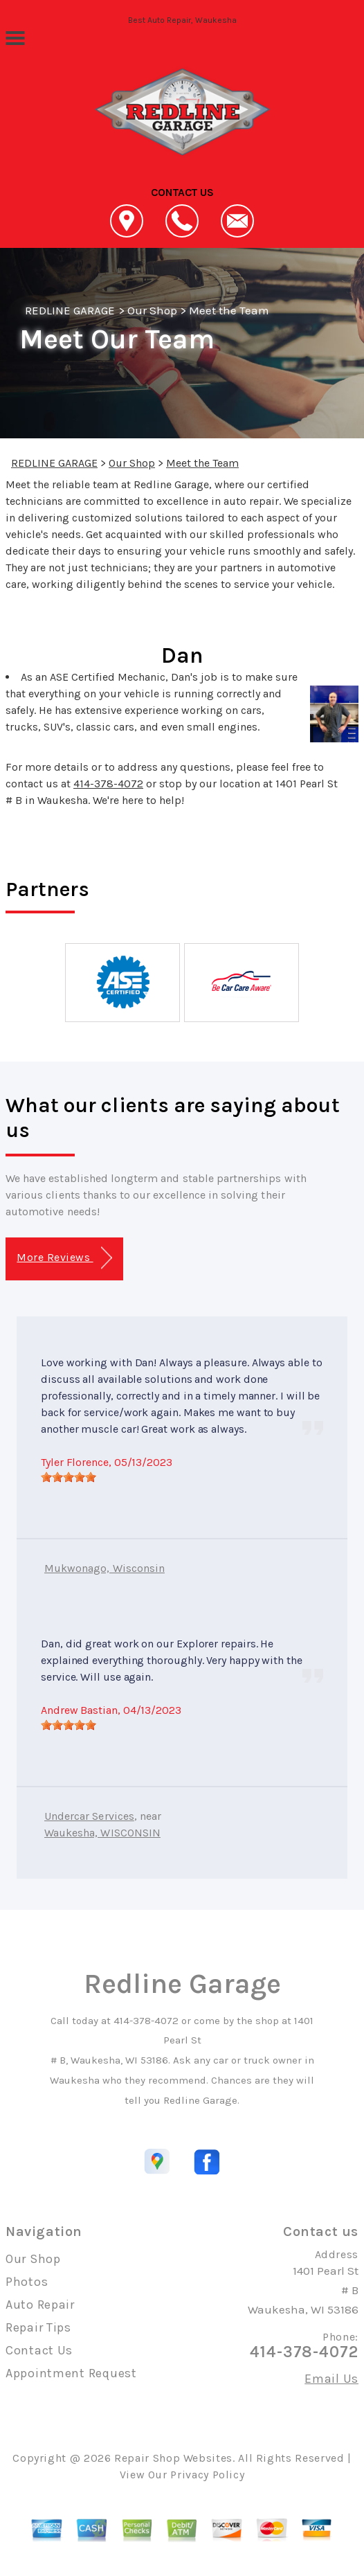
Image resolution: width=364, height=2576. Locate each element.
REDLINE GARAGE (70, 310)
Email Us (331, 2378)
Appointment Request (71, 2373)
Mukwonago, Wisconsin (104, 1568)
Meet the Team (229, 310)
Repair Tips (38, 2327)
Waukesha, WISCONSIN (102, 1832)
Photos (27, 2281)
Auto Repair (40, 2304)
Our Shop (152, 310)
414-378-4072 (108, 783)
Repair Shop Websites (173, 2458)
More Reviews (64, 1257)
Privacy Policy (207, 2474)
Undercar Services (89, 1816)
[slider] (68, 1477)
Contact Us (39, 2350)
